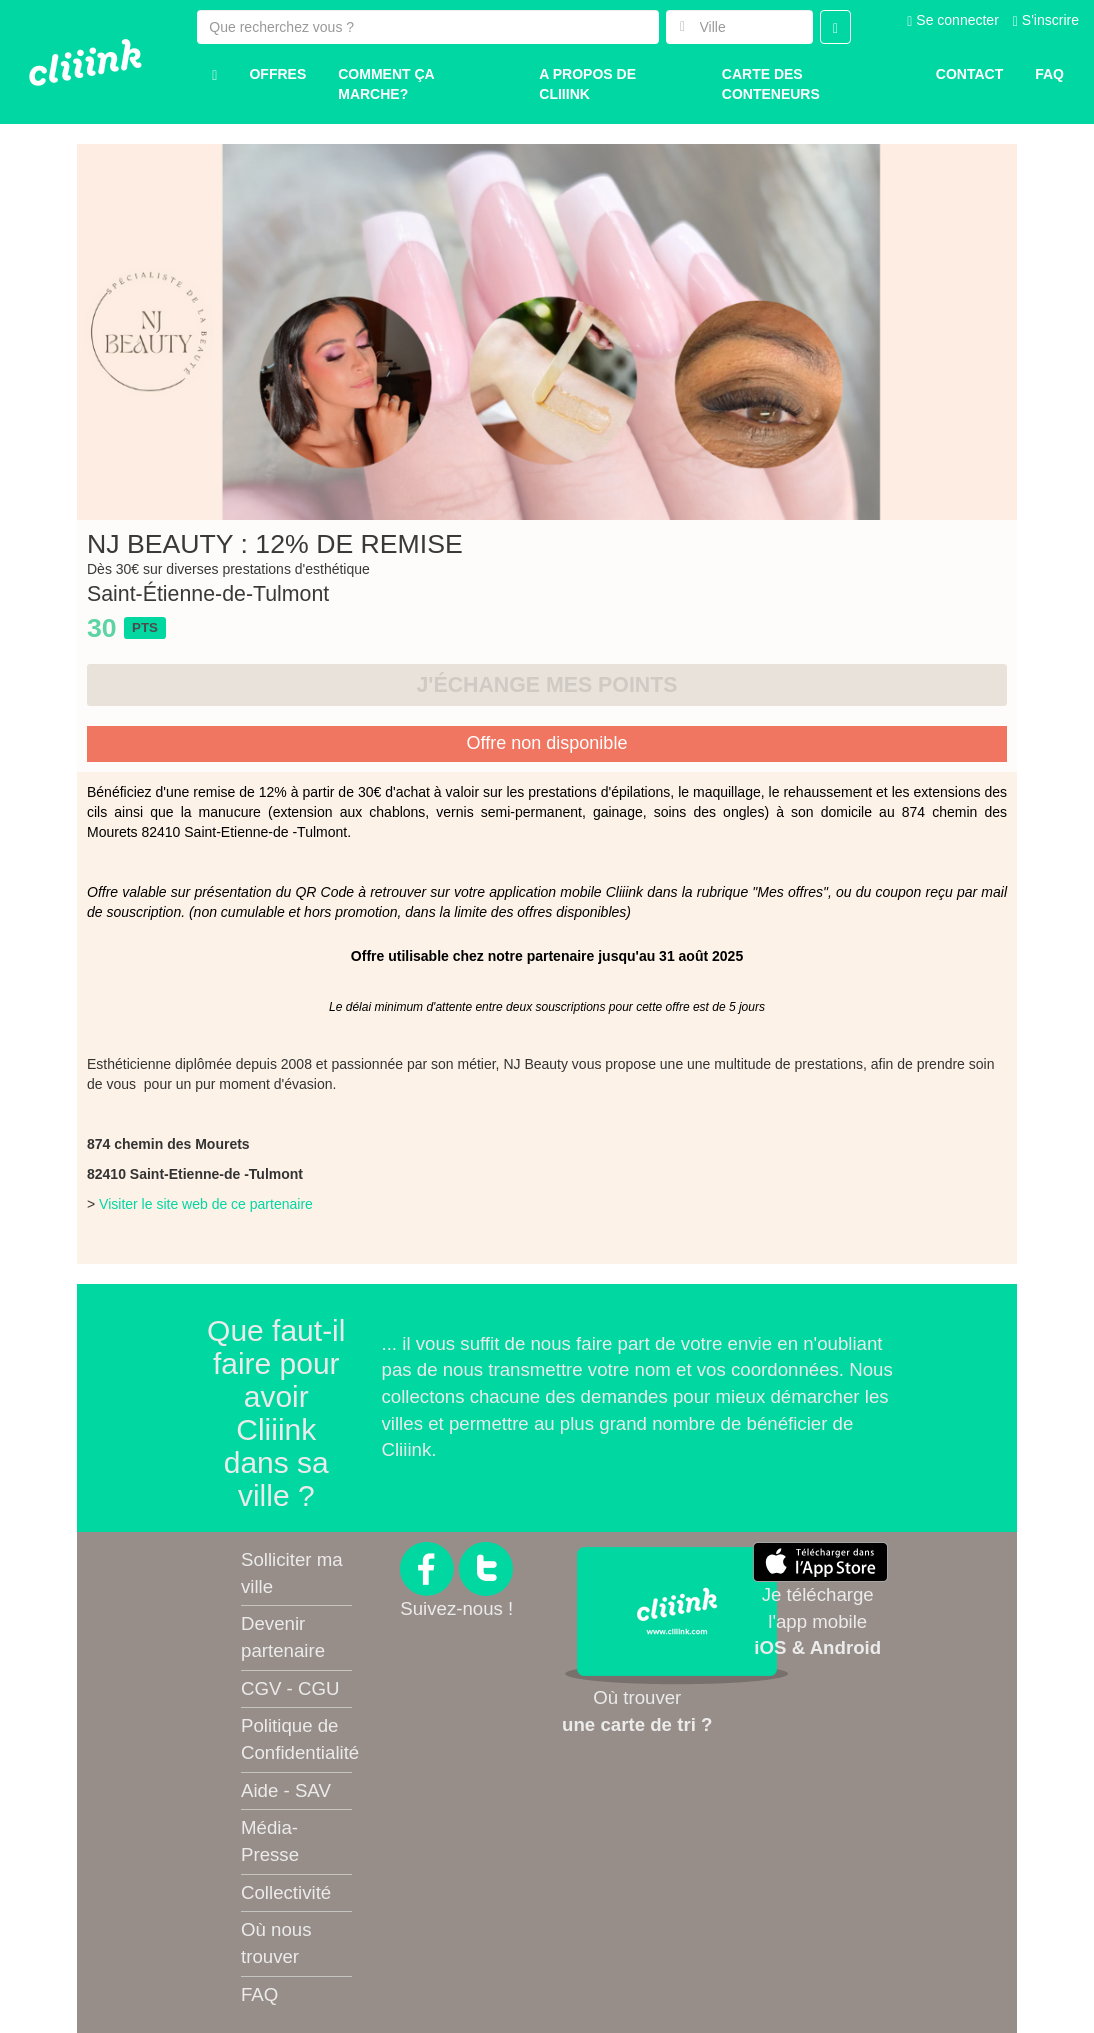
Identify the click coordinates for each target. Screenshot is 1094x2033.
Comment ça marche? (386, 84)
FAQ (259, 1994)
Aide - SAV (286, 1790)
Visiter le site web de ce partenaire (206, 1204)
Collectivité (286, 1892)
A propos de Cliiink (587, 84)
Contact (969, 74)
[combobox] (739, 27)
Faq (1049, 74)
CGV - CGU (290, 1688)
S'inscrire (1046, 20)
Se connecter (953, 20)
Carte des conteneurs (771, 84)
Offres (277, 74)
